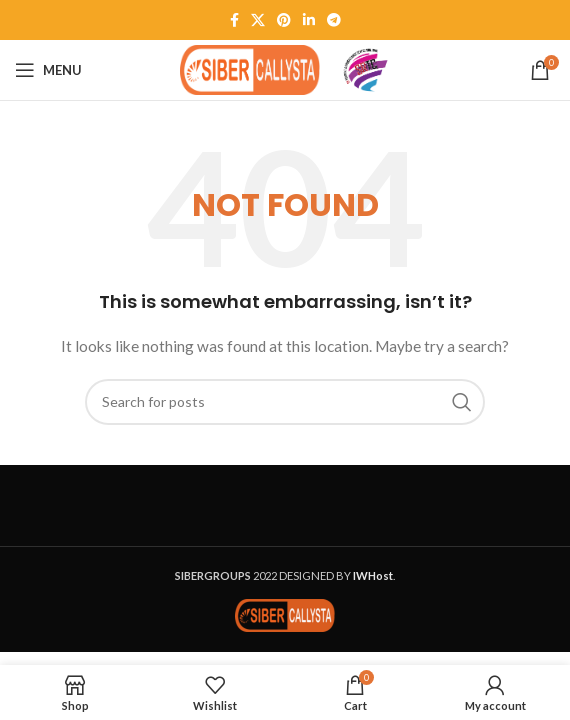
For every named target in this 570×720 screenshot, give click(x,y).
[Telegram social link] (334, 20)
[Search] (285, 402)
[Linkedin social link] (309, 20)
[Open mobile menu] (48, 70)
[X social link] (258, 20)
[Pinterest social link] (284, 20)
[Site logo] (250, 68)
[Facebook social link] (234, 20)
